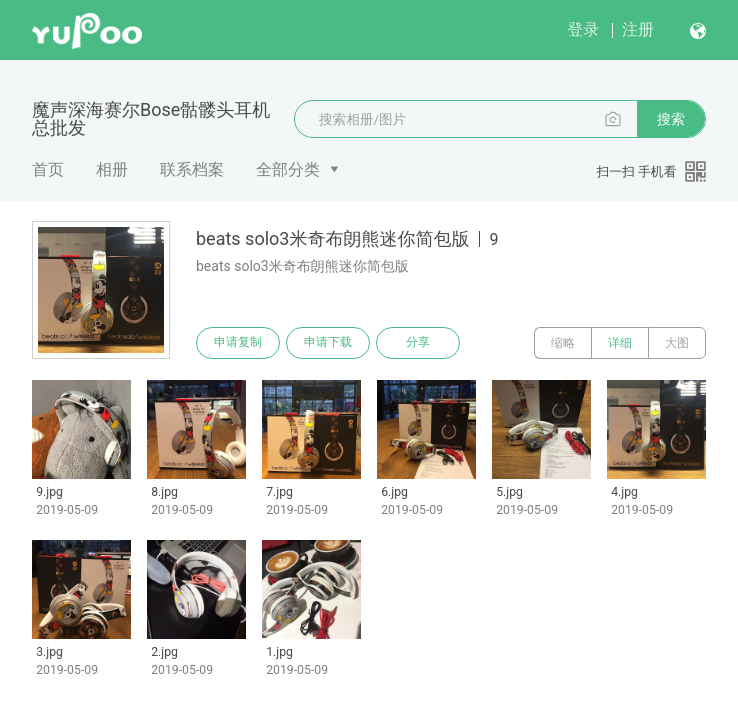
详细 (620, 343)
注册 (638, 29)
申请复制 (238, 343)
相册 (112, 169)
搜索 (671, 119)
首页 (48, 169)
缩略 (563, 343)
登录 (583, 29)
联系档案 (192, 169)
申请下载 (328, 343)
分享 (418, 343)
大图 (677, 343)
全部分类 (288, 169)
